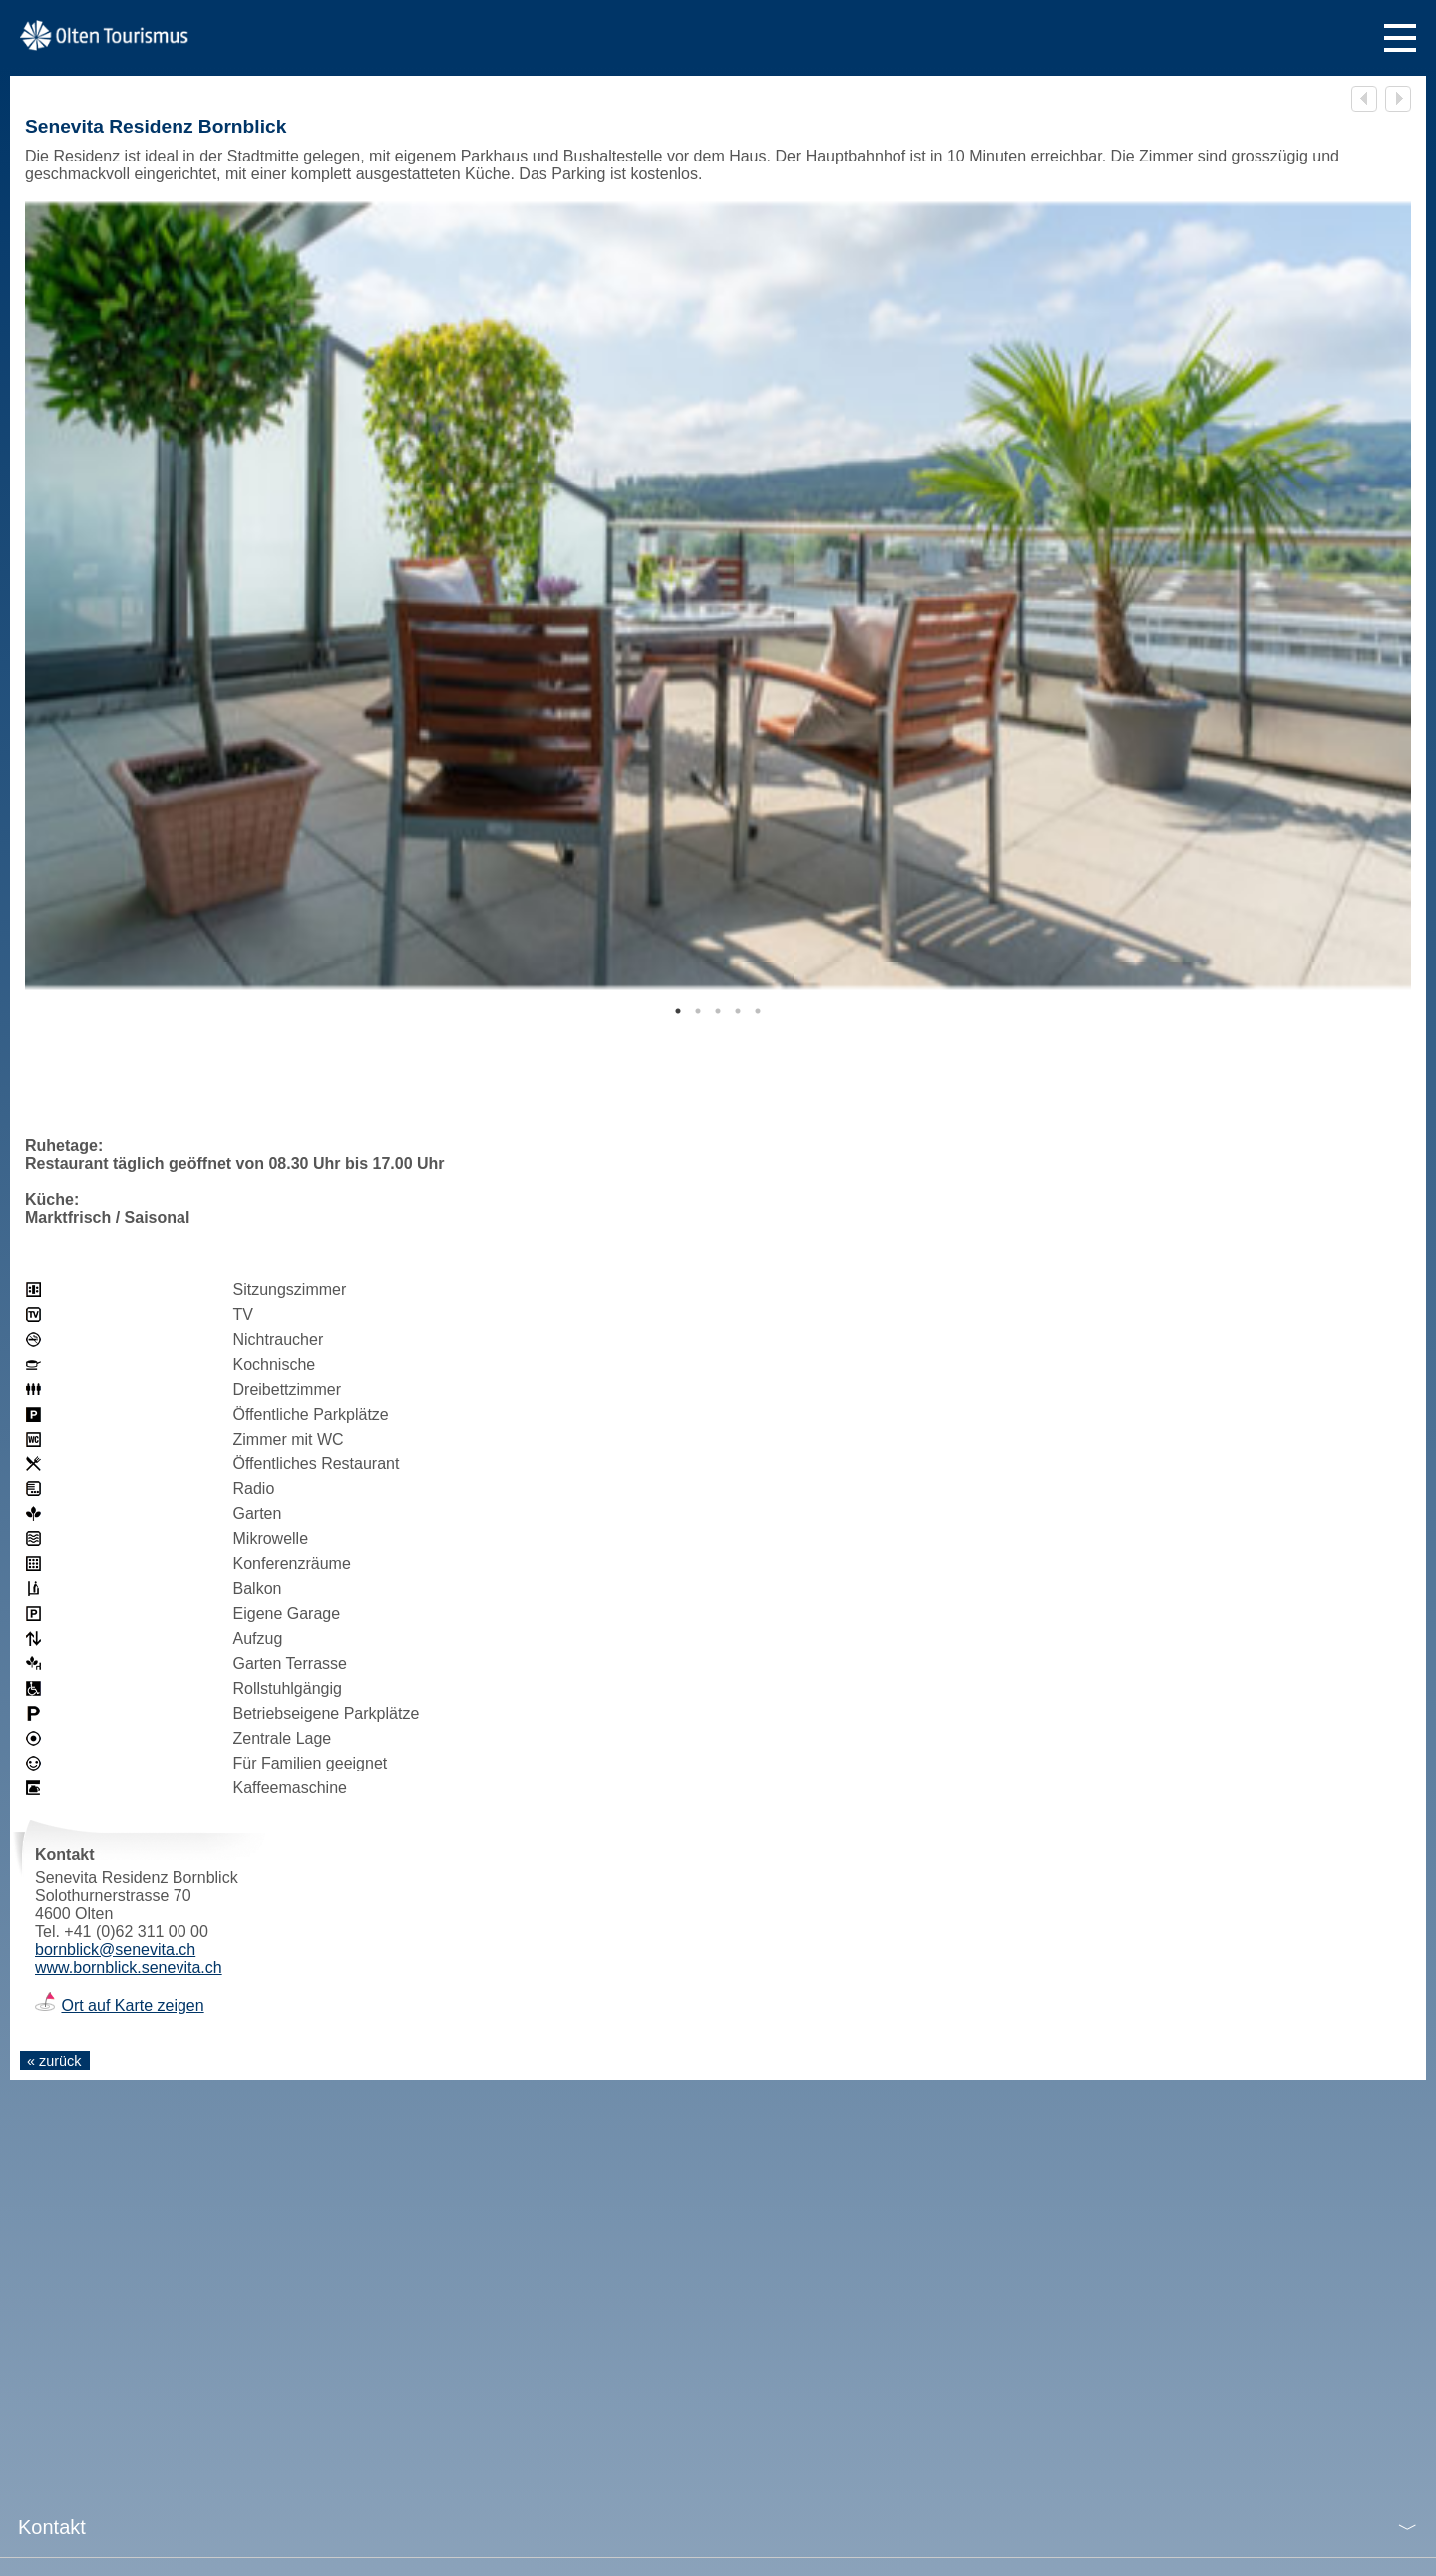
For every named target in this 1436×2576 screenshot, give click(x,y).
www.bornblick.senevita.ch (128, 1967)
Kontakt (52, 2527)
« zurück (54, 2061)
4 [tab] (738, 1011)
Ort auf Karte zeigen (132, 2005)
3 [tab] (718, 1011)
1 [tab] (678, 1011)
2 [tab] (698, 1011)
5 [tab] (758, 1011)
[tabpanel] (718, 595)
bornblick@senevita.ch (115, 1949)
